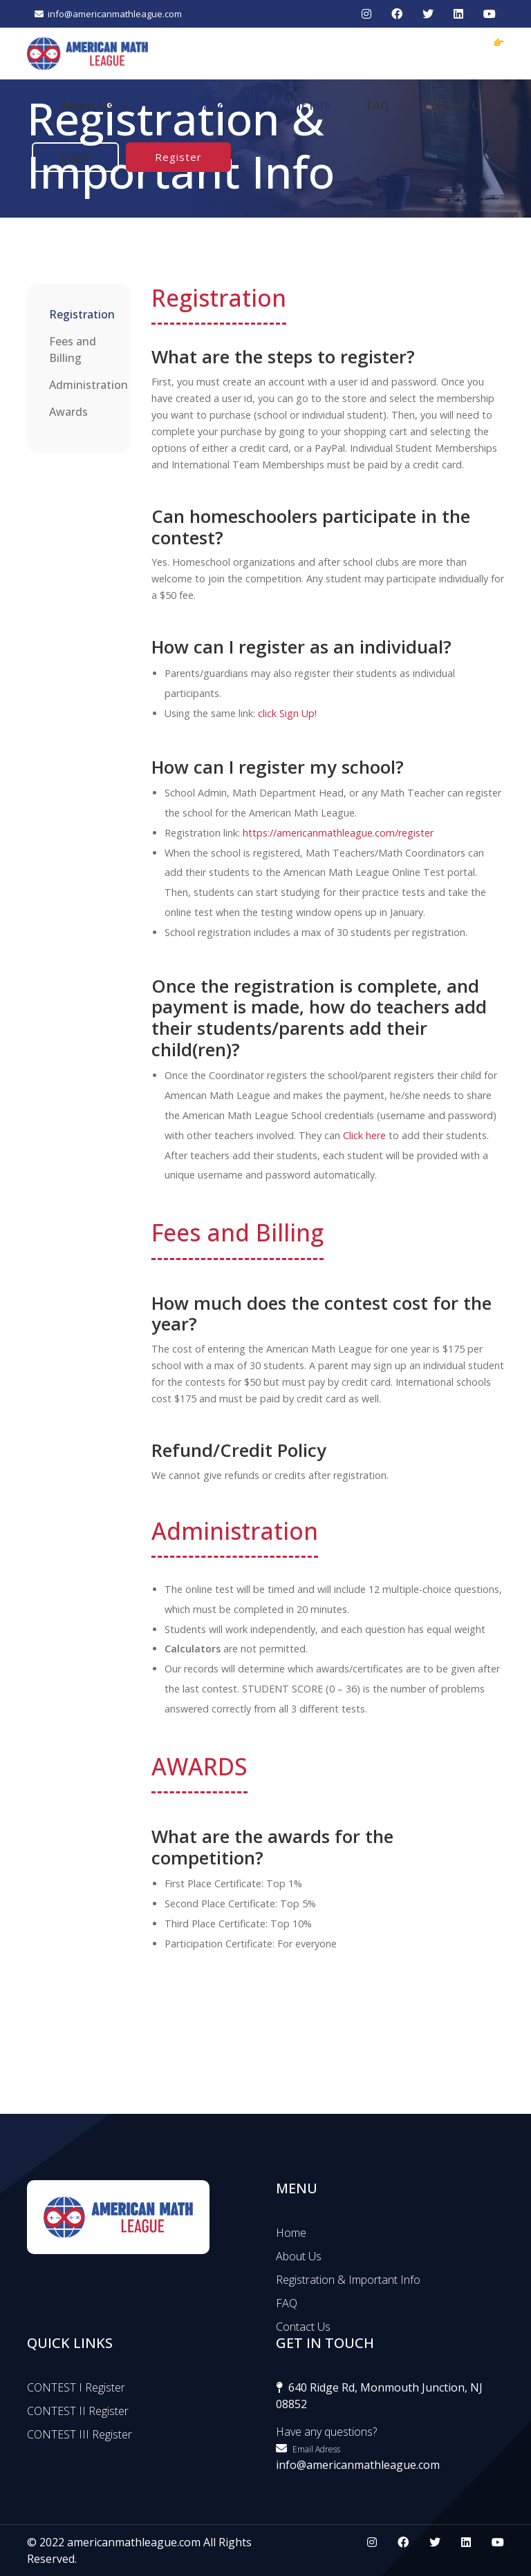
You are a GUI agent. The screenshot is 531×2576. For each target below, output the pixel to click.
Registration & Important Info (247, 105)
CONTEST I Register (76, 2387)
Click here (364, 1135)
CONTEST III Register (79, 2434)
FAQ (377, 105)
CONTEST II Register (78, 2410)
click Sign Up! (287, 713)
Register (178, 157)
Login (75, 157)
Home (291, 2232)
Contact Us (455, 105)
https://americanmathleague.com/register (338, 832)
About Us (95, 106)
